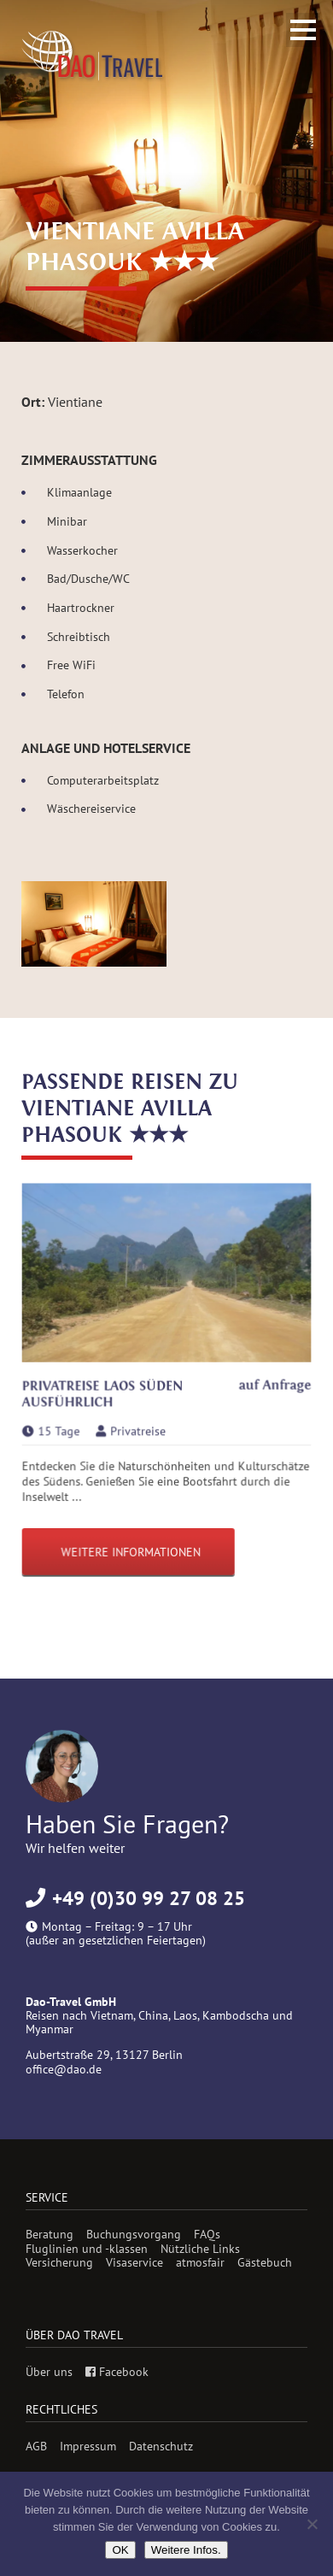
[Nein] (311, 2523)
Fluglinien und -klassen (87, 2248)
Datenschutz (161, 2446)
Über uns (49, 2371)
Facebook (117, 2371)
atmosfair (200, 2262)
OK (120, 2550)
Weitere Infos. (186, 2550)
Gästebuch (264, 2262)
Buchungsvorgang (133, 2234)
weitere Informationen (130, 1551)
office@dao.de (64, 2069)
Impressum (88, 2446)
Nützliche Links (200, 2248)
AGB (36, 2446)
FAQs (207, 2234)
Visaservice (134, 2262)
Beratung (49, 2234)
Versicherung (59, 2262)
